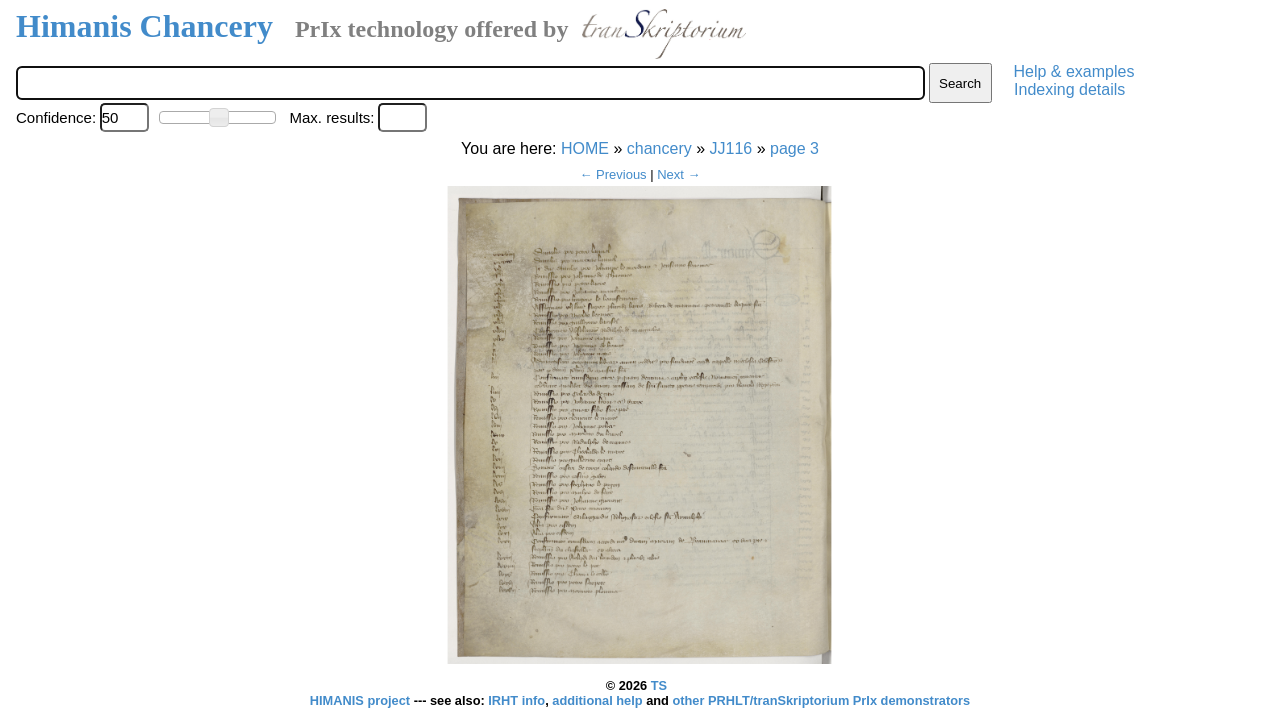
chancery (659, 148)
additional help (599, 700)
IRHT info (516, 700)
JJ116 (731, 148)
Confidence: (56, 117)
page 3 (794, 148)
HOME (585, 148)
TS (659, 685)
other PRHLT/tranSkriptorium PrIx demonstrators (821, 700)
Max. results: (331, 117)
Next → (678, 174)
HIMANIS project (362, 700)
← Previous (612, 174)
